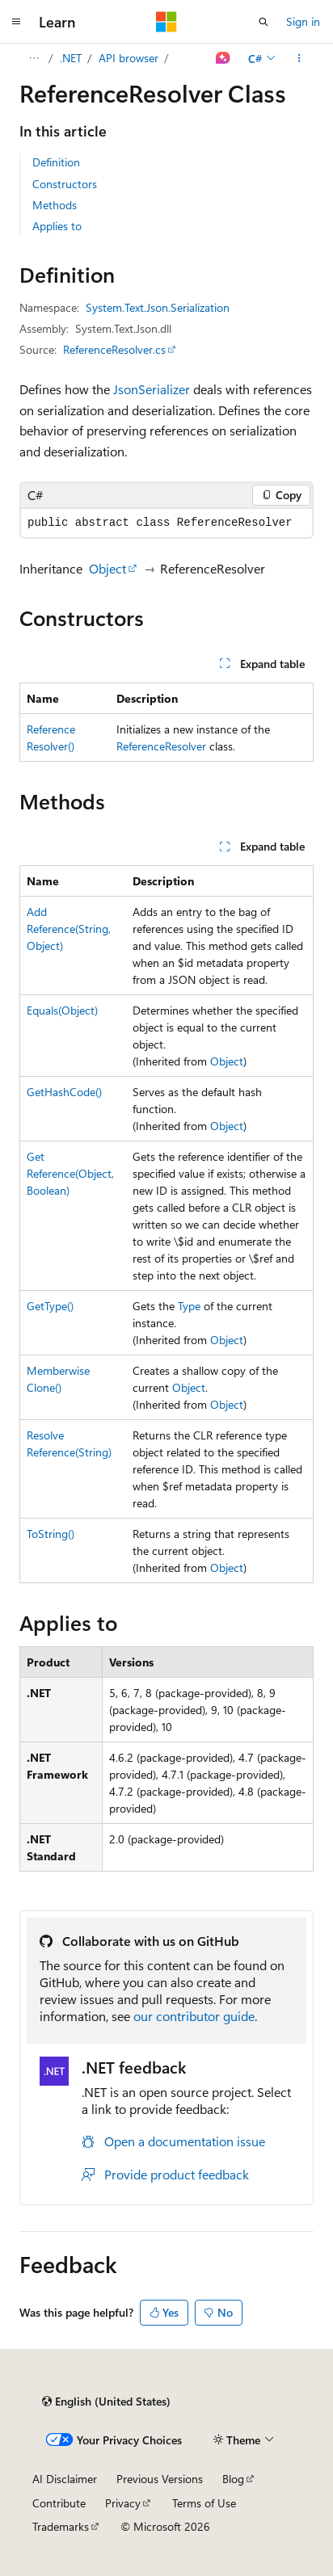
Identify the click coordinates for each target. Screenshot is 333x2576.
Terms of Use (204, 2503)
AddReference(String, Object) (69, 928)
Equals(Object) (62, 1010)
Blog (233, 2478)
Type (189, 1305)
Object (107, 568)
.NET (71, 57)
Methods (54, 204)
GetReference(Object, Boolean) (70, 1173)
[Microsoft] (166, 21)
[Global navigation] (16, 21)
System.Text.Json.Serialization (158, 307)
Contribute (59, 2503)
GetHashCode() (64, 1091)
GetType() (50, 1305)
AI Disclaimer (64, 2478)
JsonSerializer (151, 388)
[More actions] (299, 58)
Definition (56, 162)
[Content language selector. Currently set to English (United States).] (106, 2401)
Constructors (64, 183)
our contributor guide (194, 2015)
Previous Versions (159, 2478)
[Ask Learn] (223, 58)
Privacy (123, 2503)
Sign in (303, 21)
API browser (128, 57)
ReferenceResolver (161, 746)
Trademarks (60, 2526)
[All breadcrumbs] (33, 58)
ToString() (50, 1533)
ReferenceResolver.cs (114, 349)
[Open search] (263, 21)
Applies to (57, 225)
